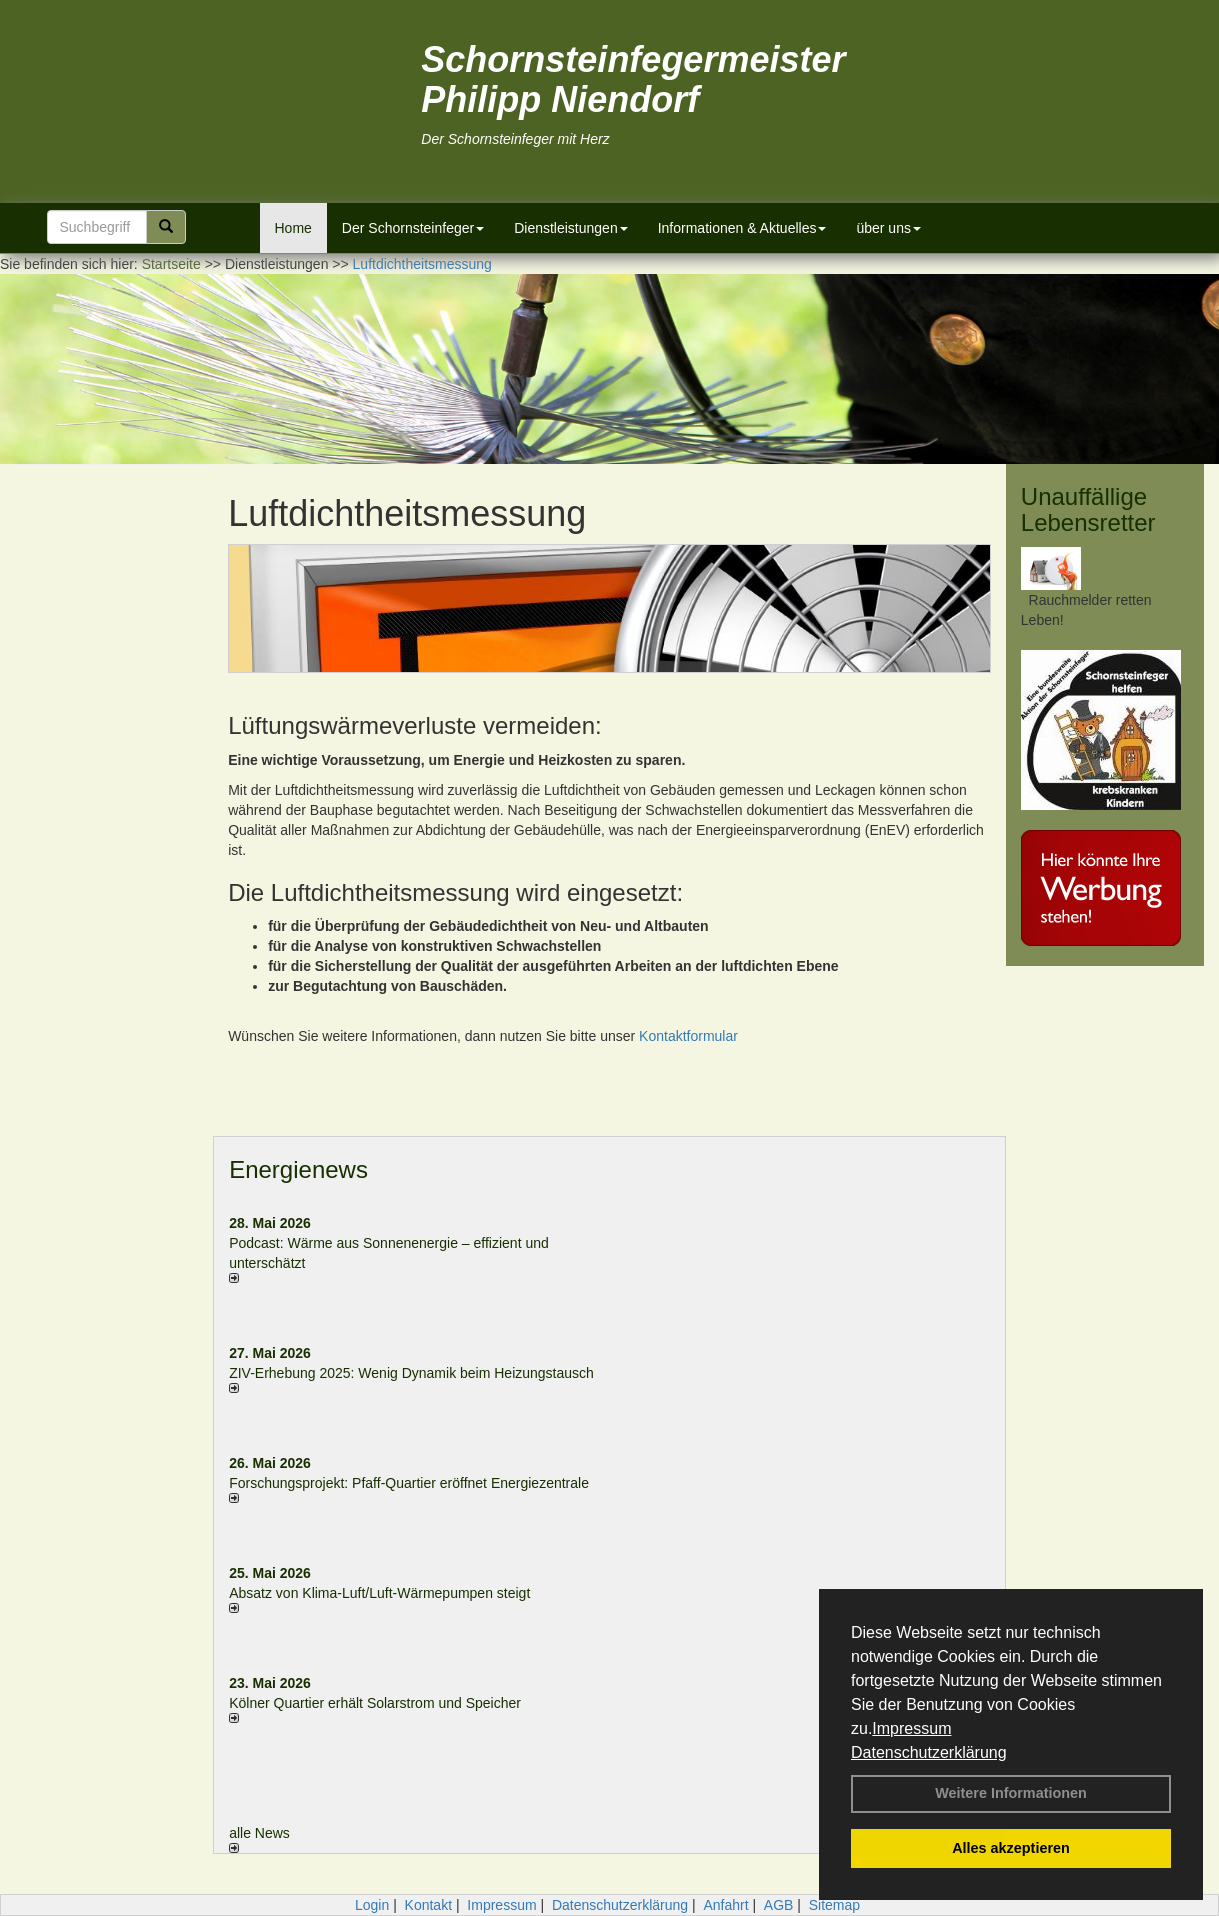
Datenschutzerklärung (929, 1752)
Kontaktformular (688, 1036)
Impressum (911, 1728)
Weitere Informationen (1011, 1793)
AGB (779, 1905)
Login (372, 1905)
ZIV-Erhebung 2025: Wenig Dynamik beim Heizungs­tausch (411, 1373)
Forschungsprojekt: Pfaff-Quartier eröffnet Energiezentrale (409, 1483)
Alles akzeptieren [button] (1011, 1848)
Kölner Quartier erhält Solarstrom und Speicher (375, 1703)
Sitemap (834, 1905)
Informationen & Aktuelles (742, 228)
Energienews (298, 1169)
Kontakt (428, 1905)
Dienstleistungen (571, 228)
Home (293, 228)
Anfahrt (725, 1905)
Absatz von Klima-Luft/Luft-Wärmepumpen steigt (379, 1593)
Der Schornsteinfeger (413, 228)
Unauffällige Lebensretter (1088, 509)
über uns (888, 228)
